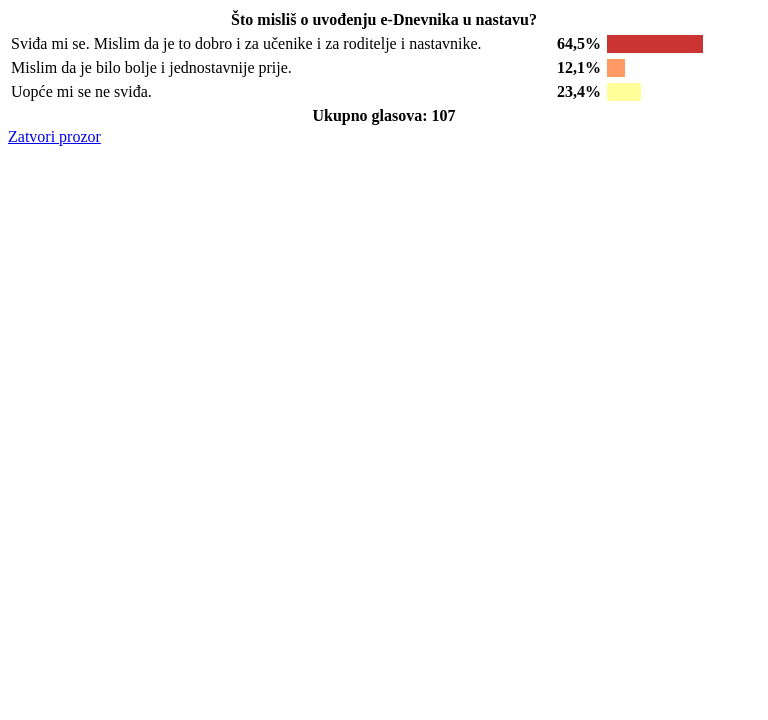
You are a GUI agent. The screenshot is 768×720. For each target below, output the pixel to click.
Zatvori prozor (54, 136)
